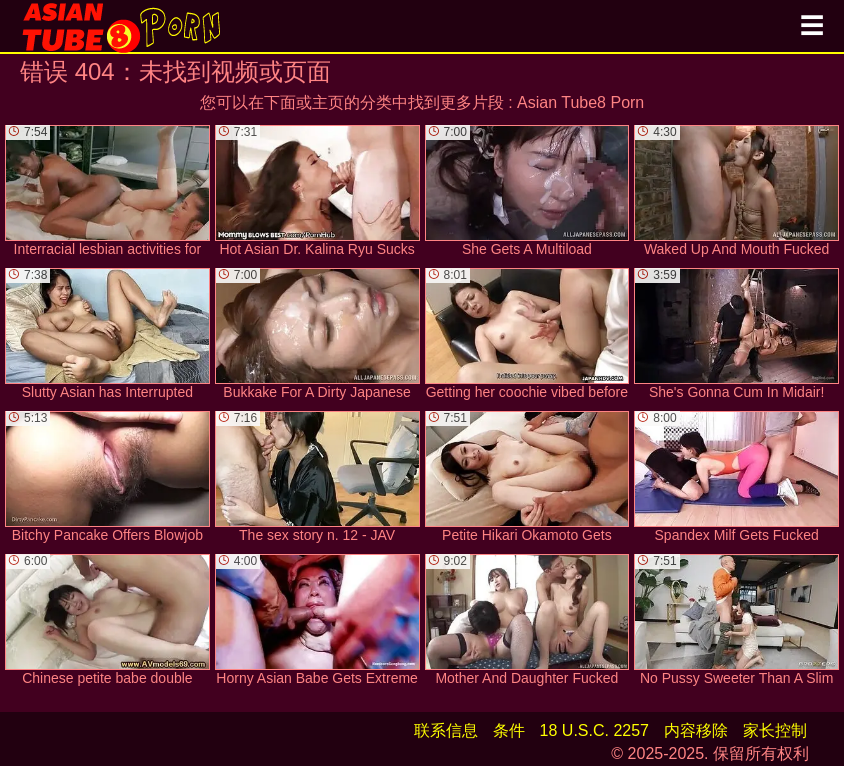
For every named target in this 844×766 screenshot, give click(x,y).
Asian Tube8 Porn (580, 102)
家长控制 (775, 730)
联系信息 (446, 730)
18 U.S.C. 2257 (594, 730)
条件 (509, 730)
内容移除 (696, 730)
